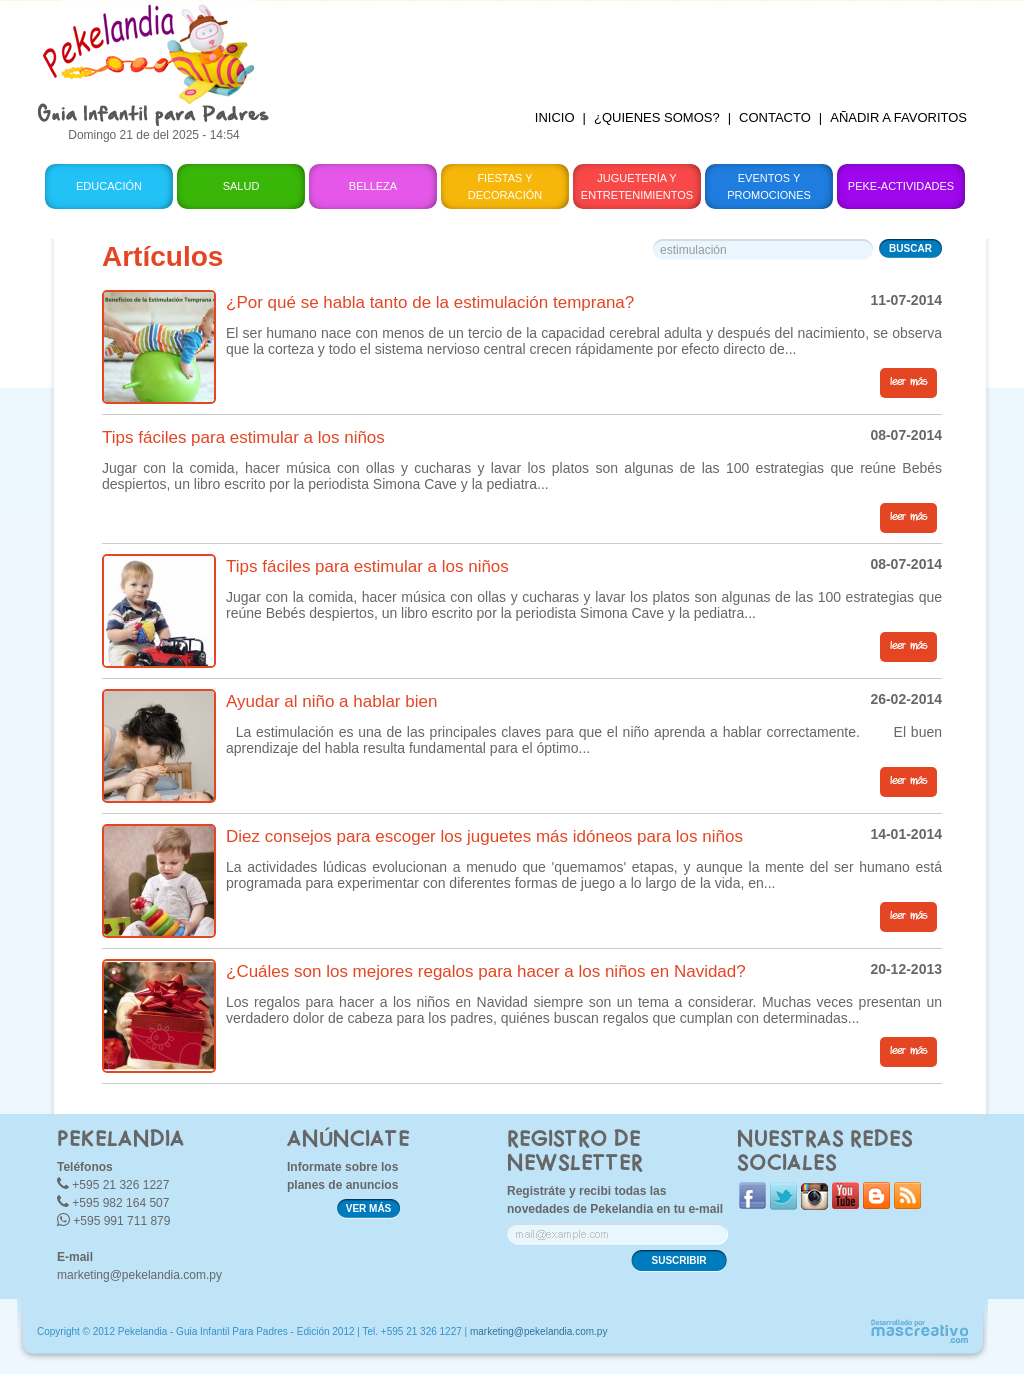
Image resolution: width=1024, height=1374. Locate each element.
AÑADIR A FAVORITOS (898, 117)
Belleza (373, 186)
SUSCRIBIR (678, 1260)
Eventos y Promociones (769, 186)
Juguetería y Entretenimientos (637, 186)
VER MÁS (369, 1208)
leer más (908, 382)
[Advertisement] (635, 45)
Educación (109, 186)
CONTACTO (775, 117)
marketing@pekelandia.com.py (139, 1275)
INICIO (555, 117)
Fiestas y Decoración (505, 186)
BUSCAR (910, 248)
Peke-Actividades (901, 186)
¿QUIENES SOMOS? (657, 117)
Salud (241, 186)
